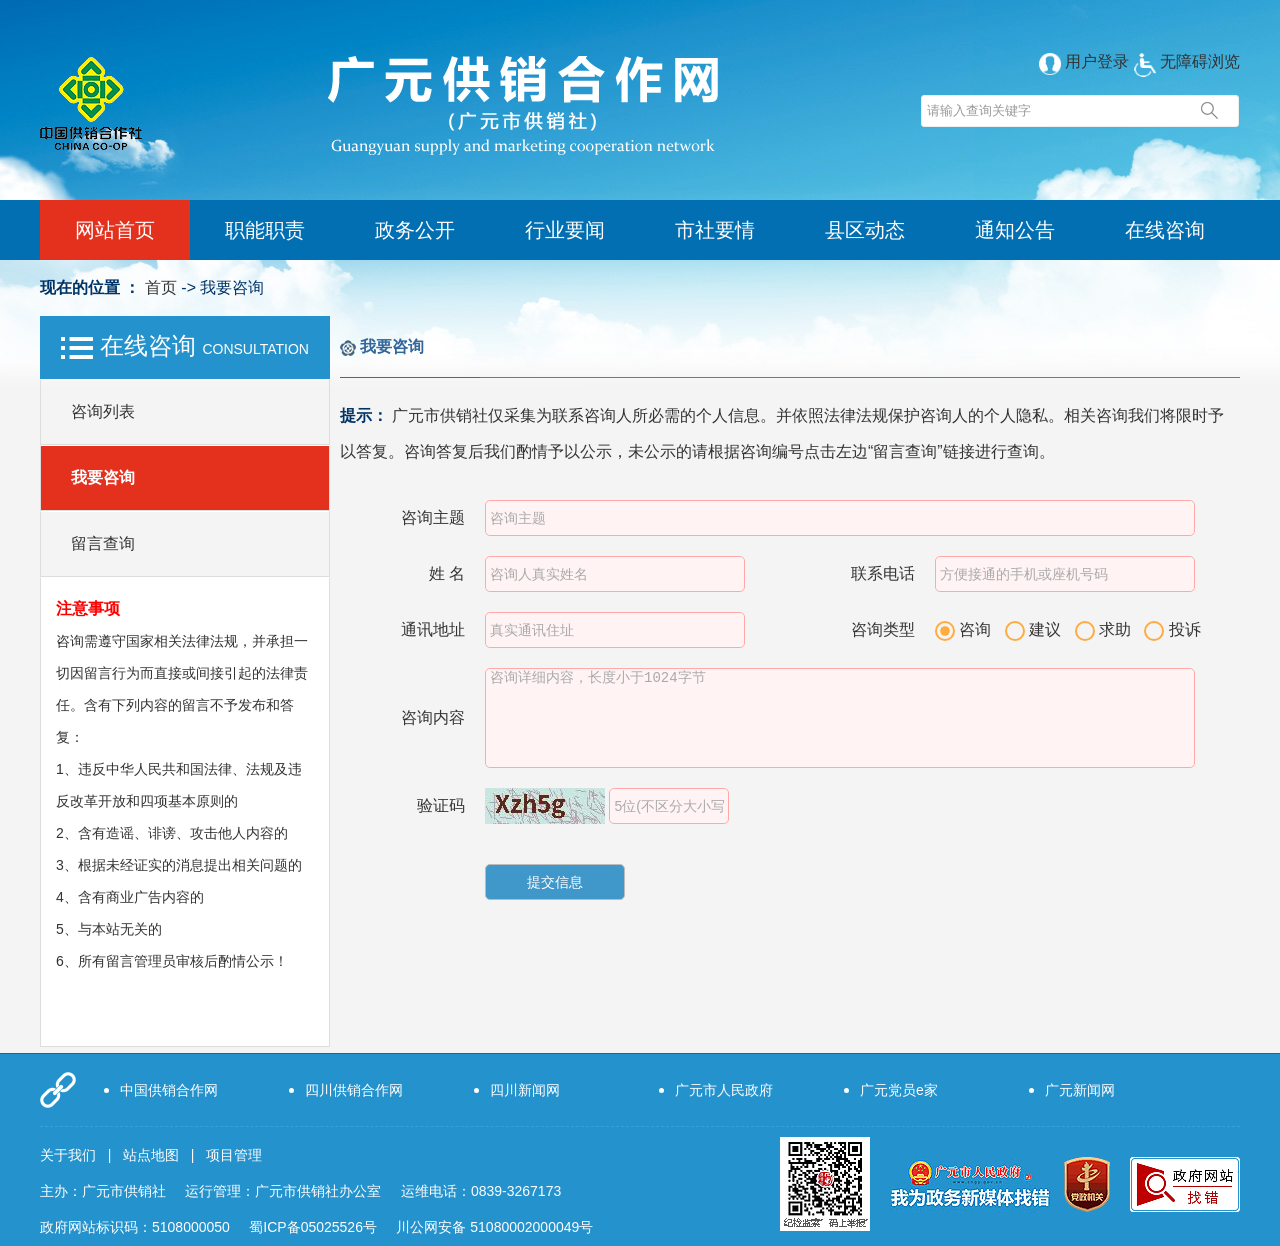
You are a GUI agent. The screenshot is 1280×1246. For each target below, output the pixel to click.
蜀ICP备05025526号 (313, 1227)
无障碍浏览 (1187, 61)
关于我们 (68, 1155)
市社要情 (715, 230)
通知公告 (1015, 230)
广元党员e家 (899, 1090)
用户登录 (1084, 61)
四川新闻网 (525, 1090)
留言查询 (103, 543)
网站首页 (115, 230)
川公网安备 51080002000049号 (494, 1227)
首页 (161, 287)
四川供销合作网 (354, 1090)
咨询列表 (103, 411)
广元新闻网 (1080, 1090)
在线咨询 (1165, 230)
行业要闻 (565, 230)
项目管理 (234, 1155)
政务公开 (415, 230)
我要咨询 (103, 477)
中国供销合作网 (169, 1090)
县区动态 (865, 230)
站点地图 (151, 1155)
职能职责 (265, 230)
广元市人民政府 (724, 1090)
